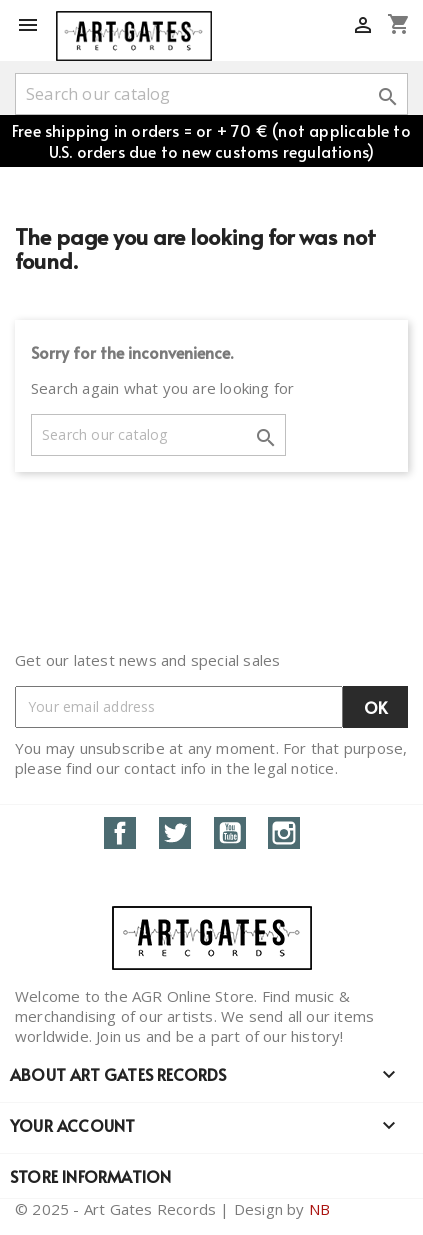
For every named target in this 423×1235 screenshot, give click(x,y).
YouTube (230, 833)
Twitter (175, 833)
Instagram (284, 833)
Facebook (120, 833)
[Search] (211, 94)
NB (319, 1209)
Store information (90, 1176)
